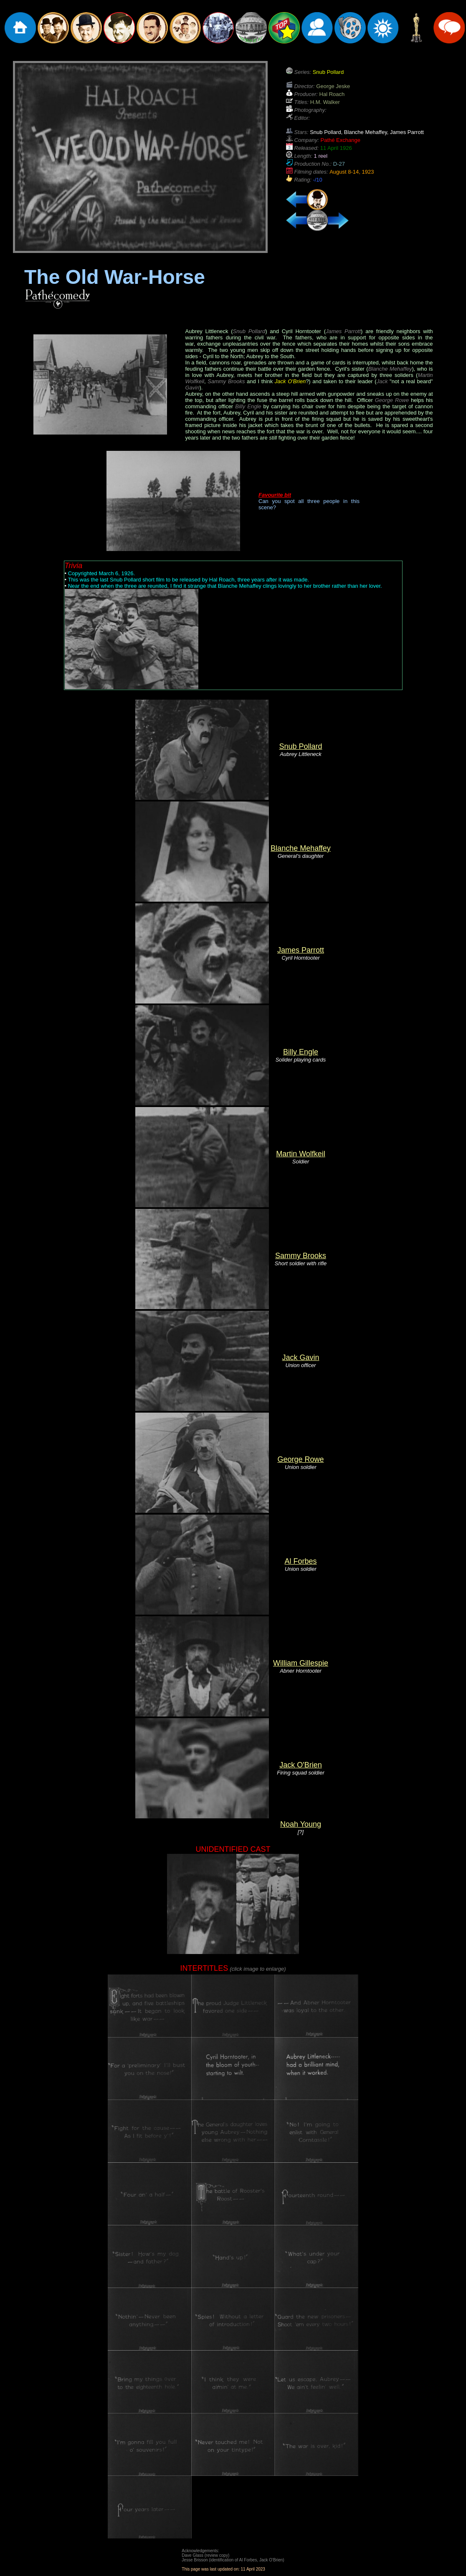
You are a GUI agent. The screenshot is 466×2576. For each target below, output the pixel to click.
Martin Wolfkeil (300, 1154)
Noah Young (300, 1824)
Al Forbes (300, 1561)
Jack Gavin (300, 1357)
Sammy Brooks (300, 1255)
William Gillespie (300, 1663)
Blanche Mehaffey (301, 848)
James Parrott (300, 950)
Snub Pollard (300, 746)
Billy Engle (300, 1052)
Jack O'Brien (300, 1765)
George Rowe (300, 1459)
